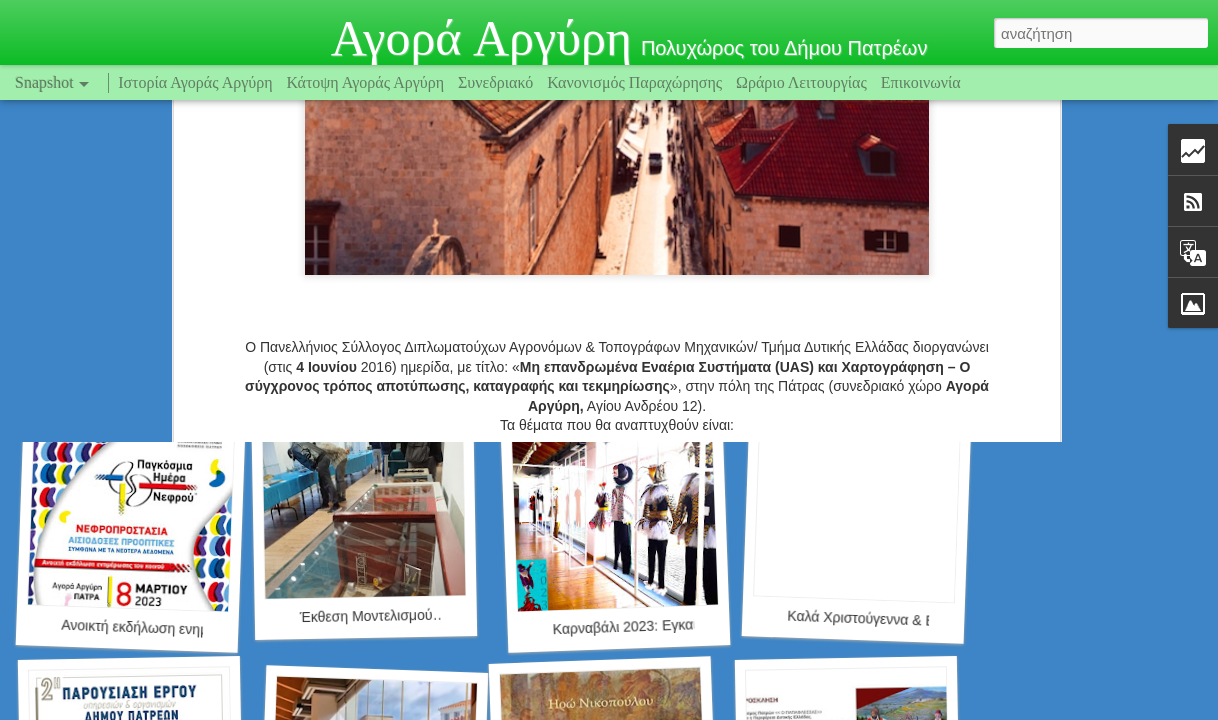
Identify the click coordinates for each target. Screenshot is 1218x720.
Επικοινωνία (921, 82)
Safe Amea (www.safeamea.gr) (164, 354)
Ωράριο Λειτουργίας (803, 82)
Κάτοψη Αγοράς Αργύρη (366, 82)
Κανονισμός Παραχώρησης (636, 82)
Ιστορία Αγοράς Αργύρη (195, 82)
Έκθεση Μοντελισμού (366, 616)
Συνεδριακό (495, 82)
